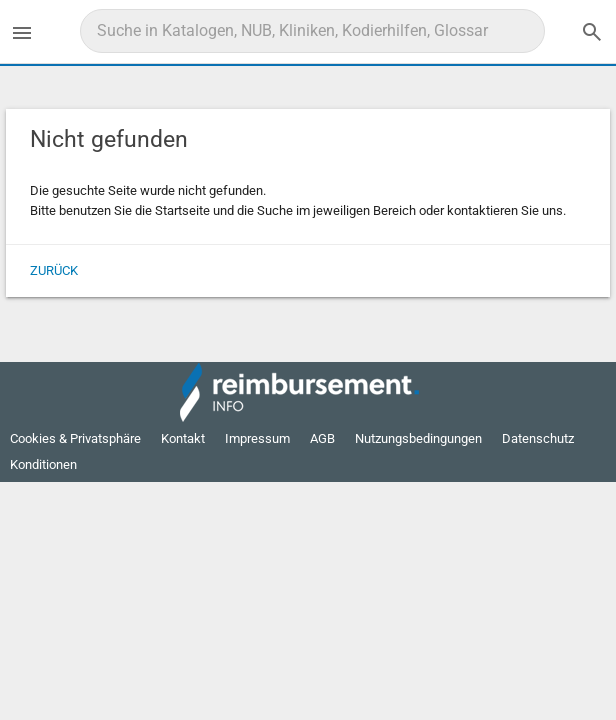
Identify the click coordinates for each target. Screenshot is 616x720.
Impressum (257, 438)
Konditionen (43, 464)
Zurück (54, 270)
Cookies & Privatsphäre (75, 438)
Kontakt (183, 438)
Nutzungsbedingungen (418, 438)
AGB (322, 438)
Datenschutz (538, 438)
